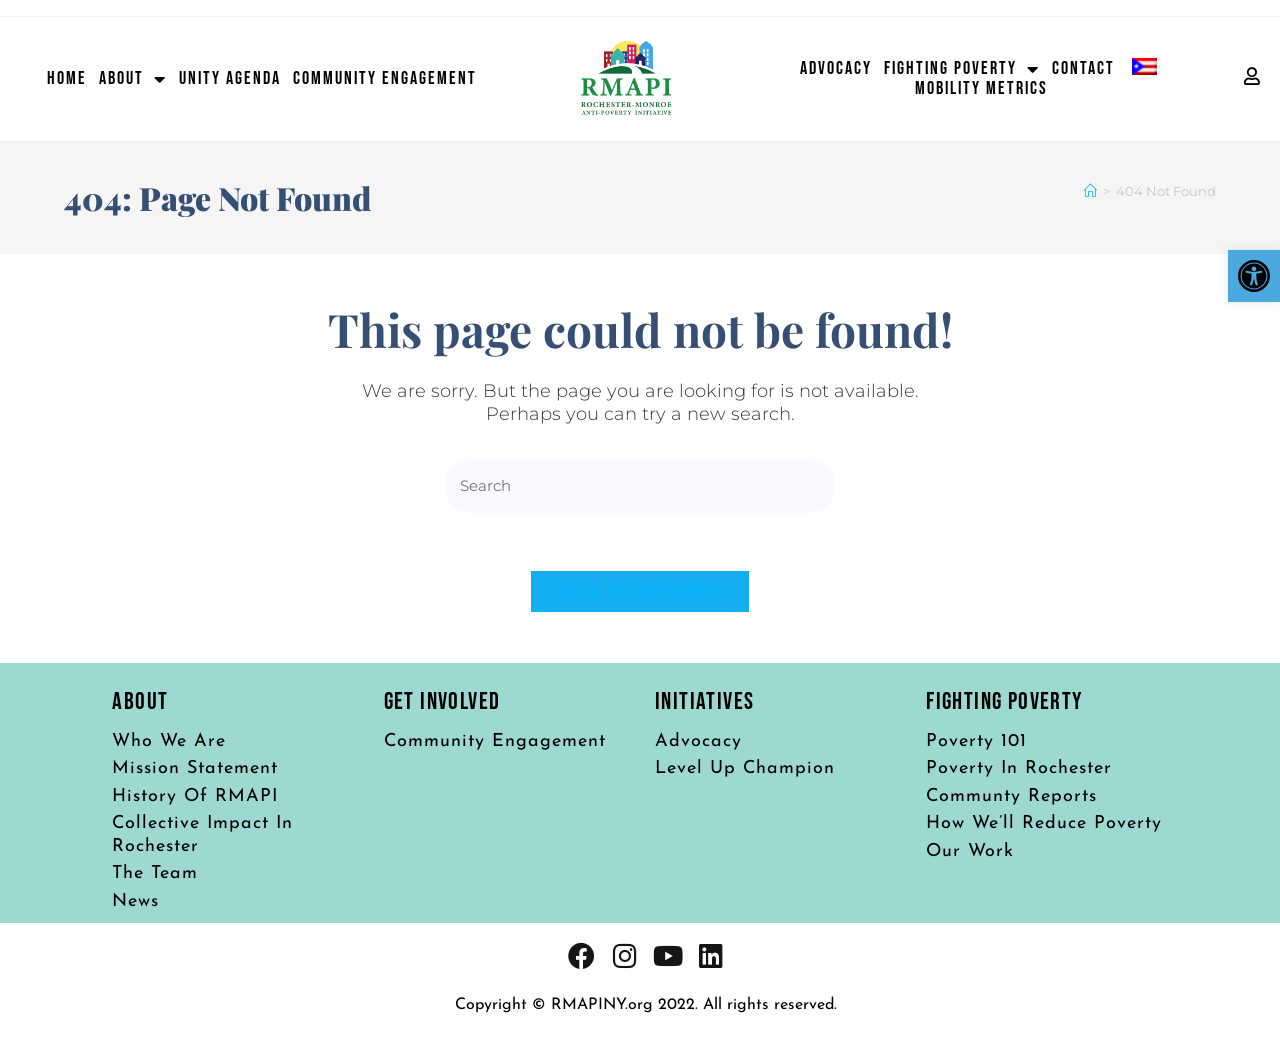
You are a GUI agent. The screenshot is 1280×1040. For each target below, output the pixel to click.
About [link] (133, 79)
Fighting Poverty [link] (962, 69)
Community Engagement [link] (385, 79)
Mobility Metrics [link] (981, 89)
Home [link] (67, 79)
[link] (1254, 276)
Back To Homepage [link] (640, 594)
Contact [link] (1083, 69)
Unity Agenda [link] (230, 79)
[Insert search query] (640, 486)
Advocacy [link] (836, 69)
